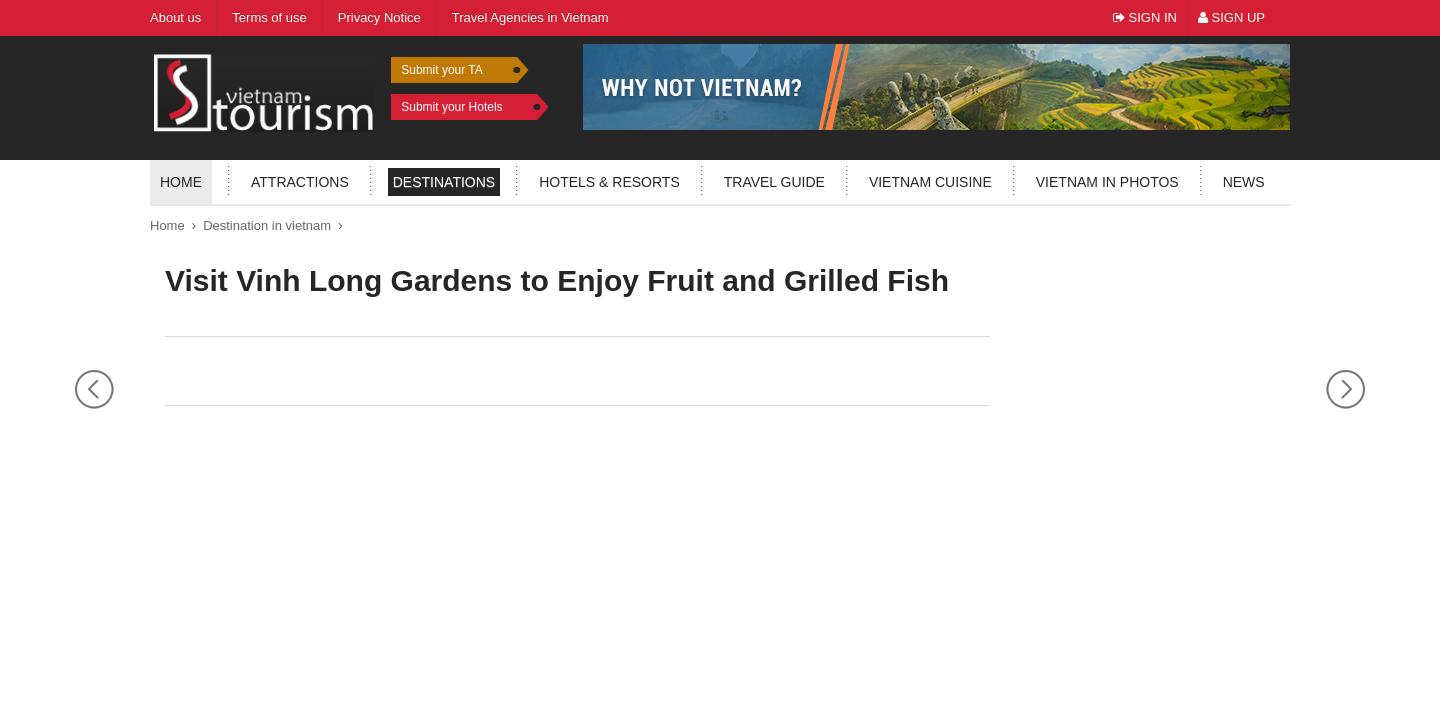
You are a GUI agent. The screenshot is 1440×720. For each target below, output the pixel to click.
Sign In (1145, 17)
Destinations (444, 182)
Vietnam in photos (1107, 182)
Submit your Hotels (451, 107)
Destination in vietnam (267, 225)
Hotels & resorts (609, 182)
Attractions (300, 182)
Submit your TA (442, 70)
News (1244, 182)
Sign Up (1231, 17)
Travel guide (774, 182)
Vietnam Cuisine (930, 182)
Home (181, 182)
